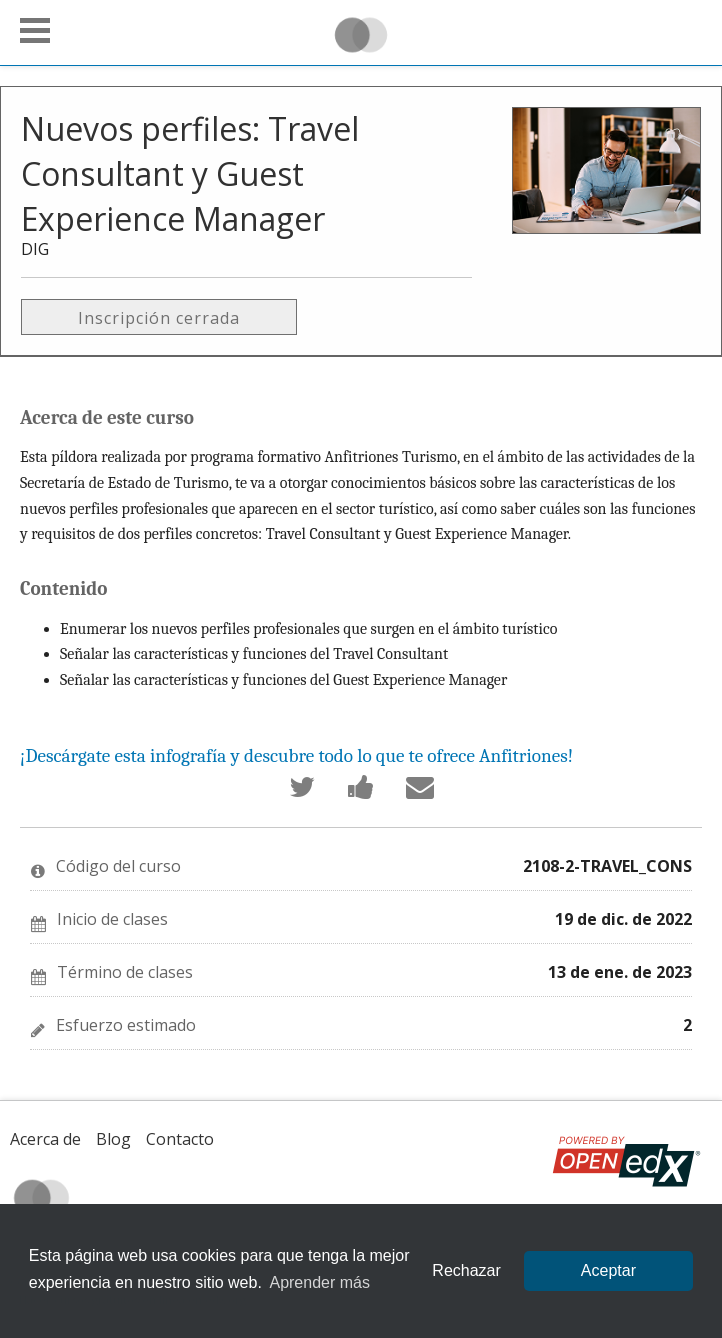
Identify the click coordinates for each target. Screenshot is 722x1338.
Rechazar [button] (466, 1270)
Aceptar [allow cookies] (608, 1270)
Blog (113, 1139)
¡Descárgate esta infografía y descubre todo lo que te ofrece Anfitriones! (296, 756)
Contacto (180, 1139)
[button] (35, 30)
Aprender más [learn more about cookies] (319, 1282)
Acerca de (45, 1139)
